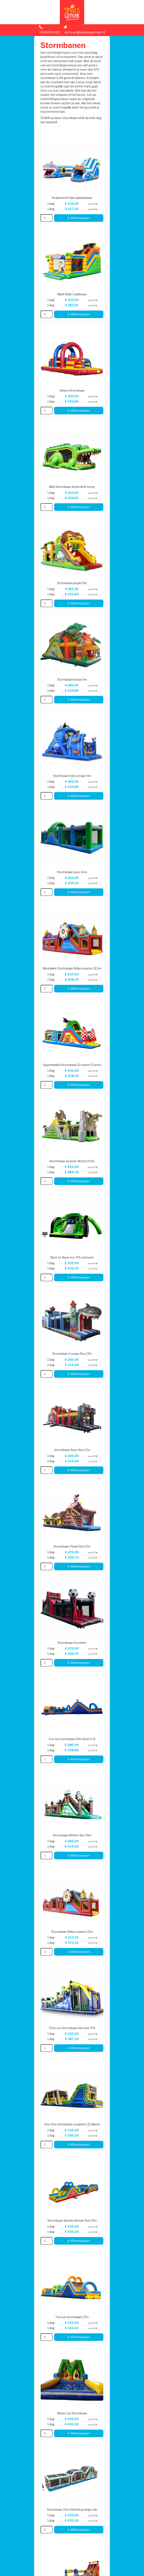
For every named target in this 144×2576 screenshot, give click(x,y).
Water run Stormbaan (72, 2389)
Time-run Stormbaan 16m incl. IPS (72, 2008)
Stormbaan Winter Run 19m (72, 1817)
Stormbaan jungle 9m (72, 578)
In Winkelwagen (79, 217)
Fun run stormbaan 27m (72, 2294)
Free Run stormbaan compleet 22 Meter (72, 2103)
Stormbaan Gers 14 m (72, 864)
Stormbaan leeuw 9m (72, 674)
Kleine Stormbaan (72, 388)
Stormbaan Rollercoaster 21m (72, 1913)
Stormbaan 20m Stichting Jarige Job (72, 2484)
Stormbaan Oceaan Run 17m (72, 1341)
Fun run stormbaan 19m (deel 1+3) (72, 1722)
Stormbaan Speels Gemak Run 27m (72, 2198)
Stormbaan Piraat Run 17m (72, 1531)
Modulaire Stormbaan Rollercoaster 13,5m (72, 959)
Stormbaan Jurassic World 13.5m (72, 1150)
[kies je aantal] (47, 217)
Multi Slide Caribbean (72, 292)
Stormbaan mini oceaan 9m (72, 769)
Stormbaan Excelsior (72, 1627)
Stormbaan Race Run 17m (72, 1436)
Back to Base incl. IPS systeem (72, 1245)
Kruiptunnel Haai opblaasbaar (72, 197)
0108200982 (49, 30)
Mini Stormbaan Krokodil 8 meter (72, 483)
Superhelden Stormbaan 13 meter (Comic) (72, 1055)
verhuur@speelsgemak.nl (84, 30)
